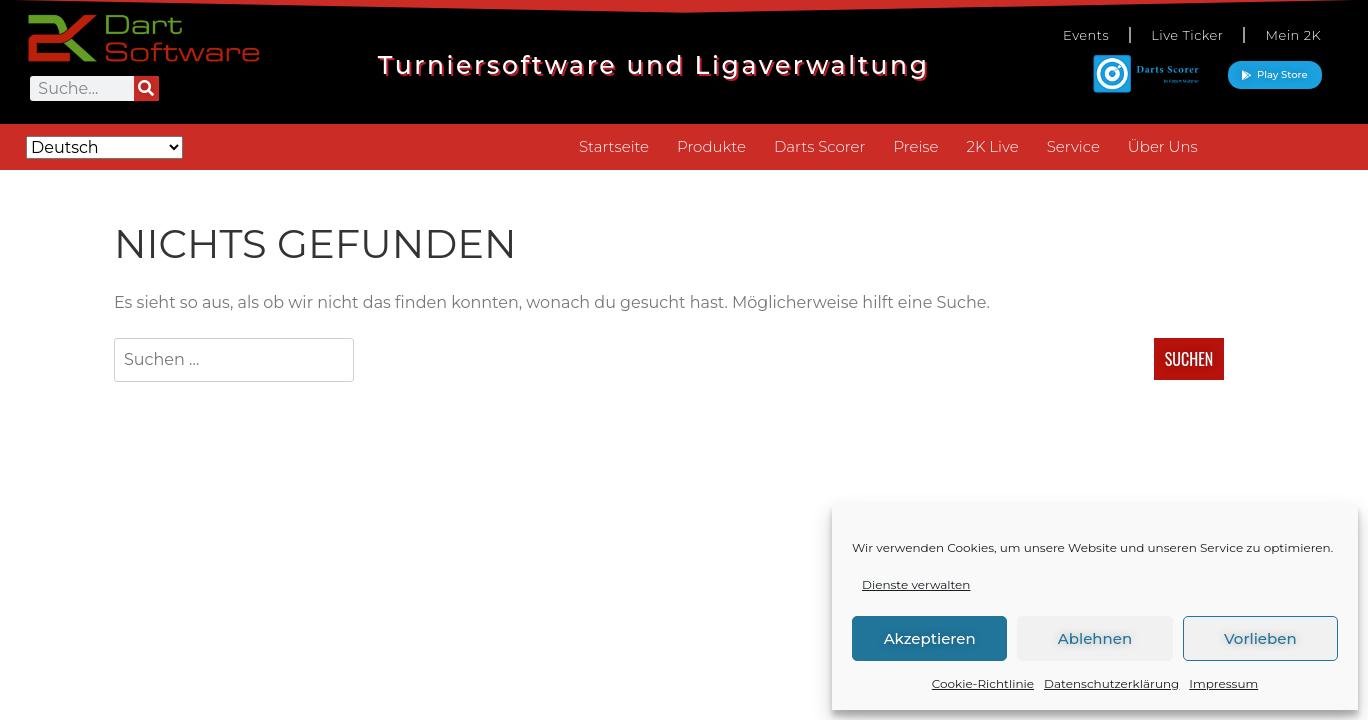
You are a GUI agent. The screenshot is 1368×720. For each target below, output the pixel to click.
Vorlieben (1260, 638)
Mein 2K (1293, 35)
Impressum (1223, 683)
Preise (915, 146)
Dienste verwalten (916, 584)
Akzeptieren (930, 638)
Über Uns (1163, 146)
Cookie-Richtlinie (983, 683)
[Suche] (146, 88)
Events (1086, 35)
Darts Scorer (819, 146)
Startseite (614, 146)
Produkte (711, 146)
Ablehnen (1095, 638)
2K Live (992, 146)
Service (1073, 146)
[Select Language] (104, 147)
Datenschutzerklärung (1111, 683)
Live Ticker (1187, 35)
